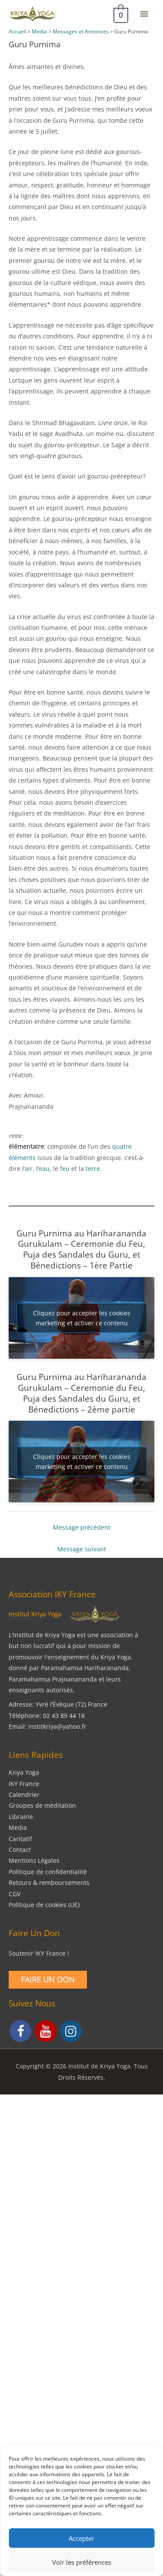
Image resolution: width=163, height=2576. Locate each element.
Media (18, 1827)
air (29, 1168)
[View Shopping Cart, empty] (120, 14)
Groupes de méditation (42, 1805)
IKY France (24, 1784)
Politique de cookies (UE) (44, 1905)
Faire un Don (48, 1979)
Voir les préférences (81, 2562)
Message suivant (81, 1549)
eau (44, 1168)
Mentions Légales (34, 1860)
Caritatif (20, 1839)
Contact (20, 1849)
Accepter (81, 2538)
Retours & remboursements (49, 1882)
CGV (14, 1894)
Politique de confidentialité (48, 1872)
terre (93, 1168)
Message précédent (81, 1527)
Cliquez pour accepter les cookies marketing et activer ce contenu (81, 1318)
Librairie (21, 1816)
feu (65, 1168)
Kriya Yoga (24, 1772)
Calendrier (24, 1794)
